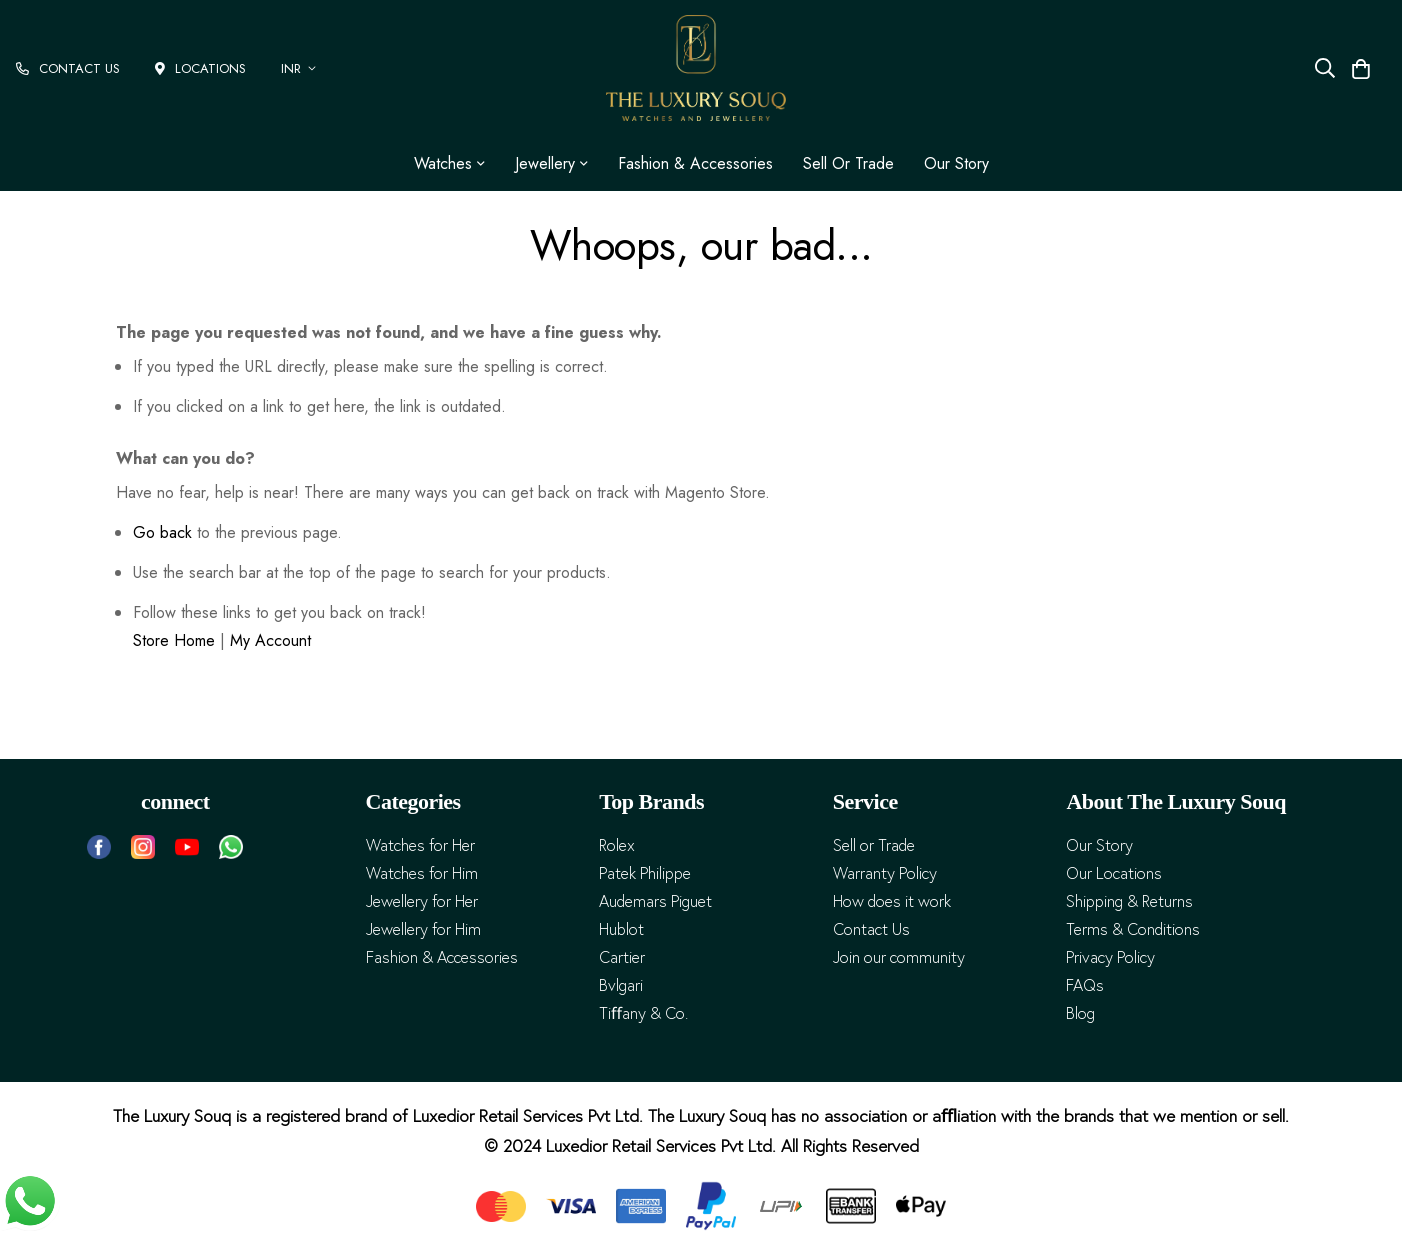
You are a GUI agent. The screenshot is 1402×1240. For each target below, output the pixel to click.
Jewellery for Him (423, 929)
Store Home (174, 640)
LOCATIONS (200, 68)
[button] (302, 68)
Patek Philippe (645, 873)
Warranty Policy (885, 873)
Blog (1080, 1013)
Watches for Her (420, 845)
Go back (162, 532)
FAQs (1085, 985)
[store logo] (696, 68)
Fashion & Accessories (695, 163)
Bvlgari (621, 985)
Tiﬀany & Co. (643, 1013)
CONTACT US (68, 68)
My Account (270, 640)
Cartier (622, 957)
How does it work (892, 901)
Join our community (899, 957)
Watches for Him (422, 873)
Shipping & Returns (1129, 901)
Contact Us (871, 929)
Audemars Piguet (655, 901)
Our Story (956, 163)
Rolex (617, 845)
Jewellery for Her (422, 901)
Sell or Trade (848, 163)
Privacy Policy (1110, 957)
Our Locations (1114, 873)
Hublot (621, 929)
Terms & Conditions (1133, 929)
